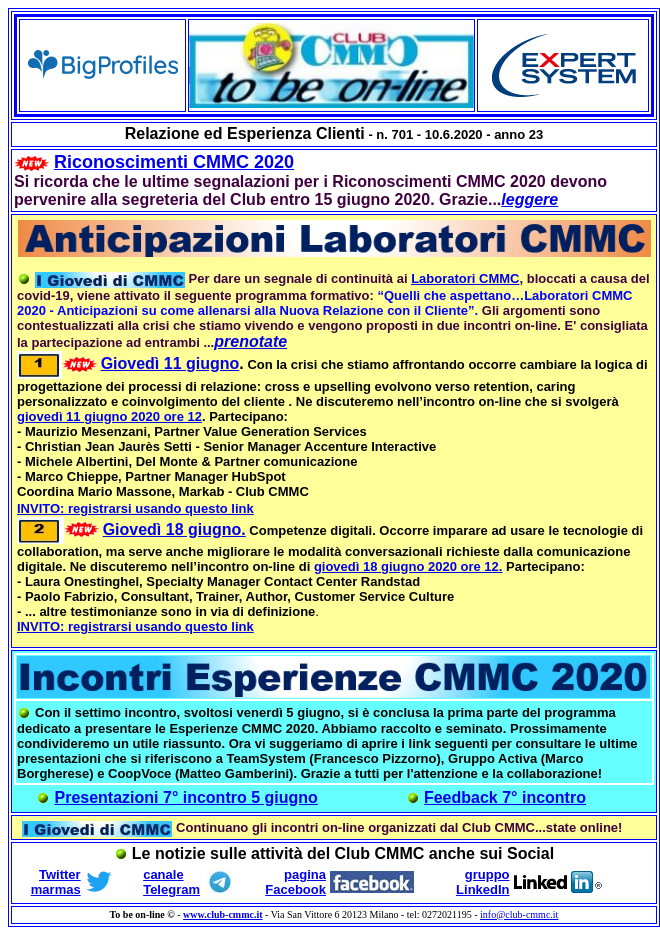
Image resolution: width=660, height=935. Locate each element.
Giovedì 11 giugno (170, 363)
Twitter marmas (56, 882)
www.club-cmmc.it (222, 914)
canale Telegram (171, 882)
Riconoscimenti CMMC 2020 (174, 162)
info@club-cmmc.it (519, 914)
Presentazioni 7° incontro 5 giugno (186, 797)
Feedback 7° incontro (505, 797)
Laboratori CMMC (465, 278)
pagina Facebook (295, 882)
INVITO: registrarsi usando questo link (135, 508)
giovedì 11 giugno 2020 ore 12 (109, 416)
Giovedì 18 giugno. (174, 529)
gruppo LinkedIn (482, 882)
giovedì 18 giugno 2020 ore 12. (408, 566)
